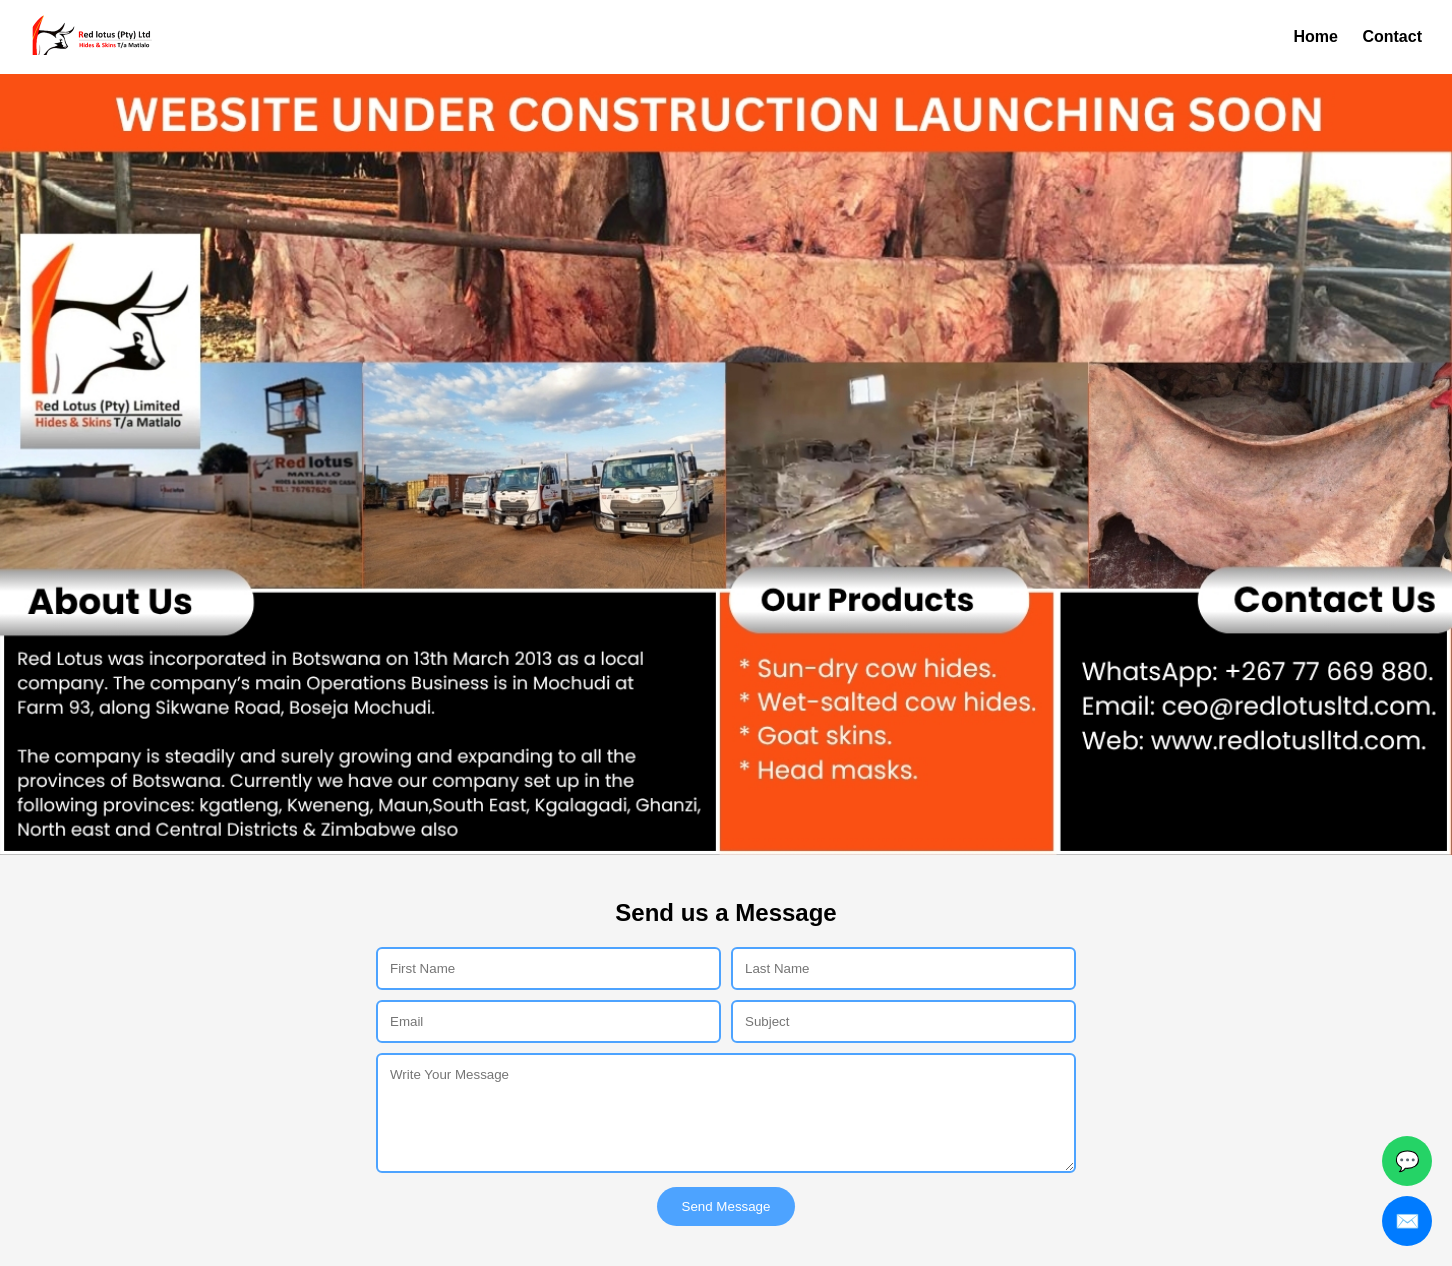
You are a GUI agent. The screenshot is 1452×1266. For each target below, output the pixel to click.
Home (1316, 36)
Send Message (726, 1206)
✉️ (1407, 1221)
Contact (1392, 36)
